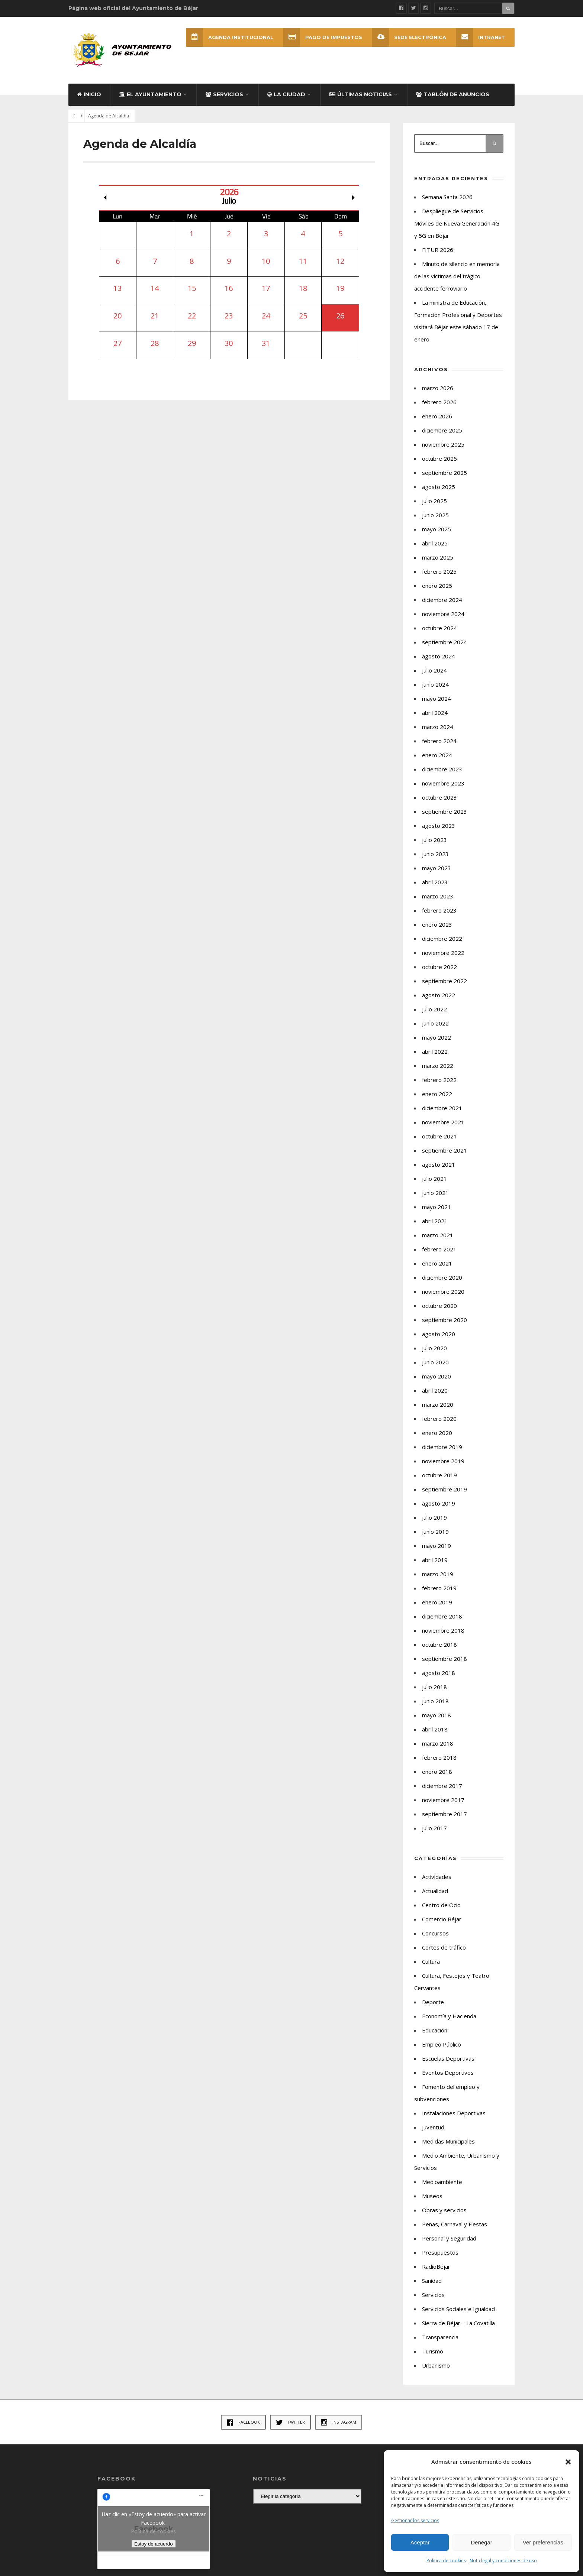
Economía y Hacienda (449, 2016)
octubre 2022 (439, 967)
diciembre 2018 (442, 1616)
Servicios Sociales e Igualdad (458, 2309)
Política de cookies (446, 2560)
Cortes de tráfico (444, 1947)
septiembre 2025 (444, 472)
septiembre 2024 (444, 642)
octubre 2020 (439, 1305)
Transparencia (440, 2337)
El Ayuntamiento (150, 94)
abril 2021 (435, 1221)
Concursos (435, 1933)
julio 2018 (434, 1687)
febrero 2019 (439, 1588)
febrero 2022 (439, 1079)
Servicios (224, 94)
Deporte (433, 2002)
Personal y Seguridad (449, 2238)
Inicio (89, 94)
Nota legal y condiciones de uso (503, 2560)
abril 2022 (435, 1051)
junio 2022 (435, 1023)
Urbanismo (436, 2365)
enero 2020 (437, 1432)
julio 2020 (434, 1348)
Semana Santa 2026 (447, 197)
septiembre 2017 (444, 1814)
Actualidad (435, 1891)
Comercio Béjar (441, 1919)
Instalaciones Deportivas (454, 2113)
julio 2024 (434, 670)
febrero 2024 (439, 741)
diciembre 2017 (442, 1785)
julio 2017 (434, 1828)
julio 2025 (434, 501)
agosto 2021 (438, 1164)
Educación (434, 2030)
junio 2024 (435, 684)
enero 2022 (437, 1094)
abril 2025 (435, 543)
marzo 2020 (437, 1404)
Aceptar (420, 2542)
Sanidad (432, 2280)
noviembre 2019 (443, 1461)
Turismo (432, 2351)
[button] (568, 2462)
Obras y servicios (444, 2210)
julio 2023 (434, 839)
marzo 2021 (437, 1235)
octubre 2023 (439, 797)
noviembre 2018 (443, 1630)
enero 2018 (437, 1771)
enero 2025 (437, 585)
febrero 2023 (439, 910)
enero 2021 (437, 1263)
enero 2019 (437, 1602)
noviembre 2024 (443, 614)
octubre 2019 (439, 1475)
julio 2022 (434, 1009)
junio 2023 (435, 854)
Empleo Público (441, 2044)
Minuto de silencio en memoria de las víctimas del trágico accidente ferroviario (457, 276)
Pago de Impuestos (322, 37)
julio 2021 (434, 1178)
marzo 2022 (437, 1065)
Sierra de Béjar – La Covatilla (458, 2323)
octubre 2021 (439, 1136)
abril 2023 (435, 882)
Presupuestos (440, 2252)
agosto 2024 (438, 656)
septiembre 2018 (444, 1658)
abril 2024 (435, 712)
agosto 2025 (438, 486)
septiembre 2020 (444, 1319)
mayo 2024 (436, 698)
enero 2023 (437, 924)
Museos (432, 2196)
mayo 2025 (436, 529)
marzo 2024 (437, 726)
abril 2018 (435, 1729)
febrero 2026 (439, 402)
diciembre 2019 (442, 1447)
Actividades (436, 1876)
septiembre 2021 (444, 1150)
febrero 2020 (439, 1418)
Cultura (431, 1961)
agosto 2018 (438, 1672)
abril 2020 (435, 1390)
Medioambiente (442, 2181)
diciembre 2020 (442, 1277)
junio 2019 (435, 1531)
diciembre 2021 (442, 1108)
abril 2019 (435, 1560)
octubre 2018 (439, 1644)
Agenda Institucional (229, 37)
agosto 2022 (438, 995)
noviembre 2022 (443, 952)
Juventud (433, 2127)
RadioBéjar (436, 2266)
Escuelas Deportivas (448, 2058)
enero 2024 (437, 755)
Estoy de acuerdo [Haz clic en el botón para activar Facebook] (153, 2544)
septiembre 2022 (444, 981)
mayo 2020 (436, 1376)
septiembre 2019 (444, 1489)
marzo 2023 (437, 896)
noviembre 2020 (443, 1291)
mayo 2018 (436, 1715)
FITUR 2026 (437, 249)
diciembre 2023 (442, 769)
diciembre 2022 (442, 938)
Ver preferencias (543, 2542)
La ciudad (286, 94)
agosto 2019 (438, 1503)
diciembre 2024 (442, 599)
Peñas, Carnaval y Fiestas (454, 2224)
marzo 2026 (437, 388)
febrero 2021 (439, 1249)
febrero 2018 (439, 1757)
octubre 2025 (439, 458)
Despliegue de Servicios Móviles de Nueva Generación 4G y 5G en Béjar (456, 223)
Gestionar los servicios (415, 2520)
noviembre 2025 (443, 444)
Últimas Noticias (360, 94)
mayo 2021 (436, 1207)
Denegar (481, 2542)
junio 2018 (435, 1701)
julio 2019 (434, 1517)
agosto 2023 (438, 825)
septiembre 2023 (444, 811)
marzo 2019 (437, 1574)
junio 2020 (435, 1362)
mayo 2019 (436, 1545)
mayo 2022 (436, 1037)
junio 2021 (435, 1192)
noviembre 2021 (443, 1122)
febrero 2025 (439, 571)
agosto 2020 (438, 1334)
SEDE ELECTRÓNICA (409, 37)
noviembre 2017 (443, 1800)
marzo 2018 (437, 1743)
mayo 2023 (436, 868)
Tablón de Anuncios (452, 94)
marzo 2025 (437, 557)
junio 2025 (435, 515)
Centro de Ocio (441, 1905)
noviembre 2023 (443, 783)
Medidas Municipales (448, 2141)
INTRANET (480, 37)
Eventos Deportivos (448, 2072)
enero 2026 (437, 416)
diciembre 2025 (442, 430)
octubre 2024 (439, 628)
